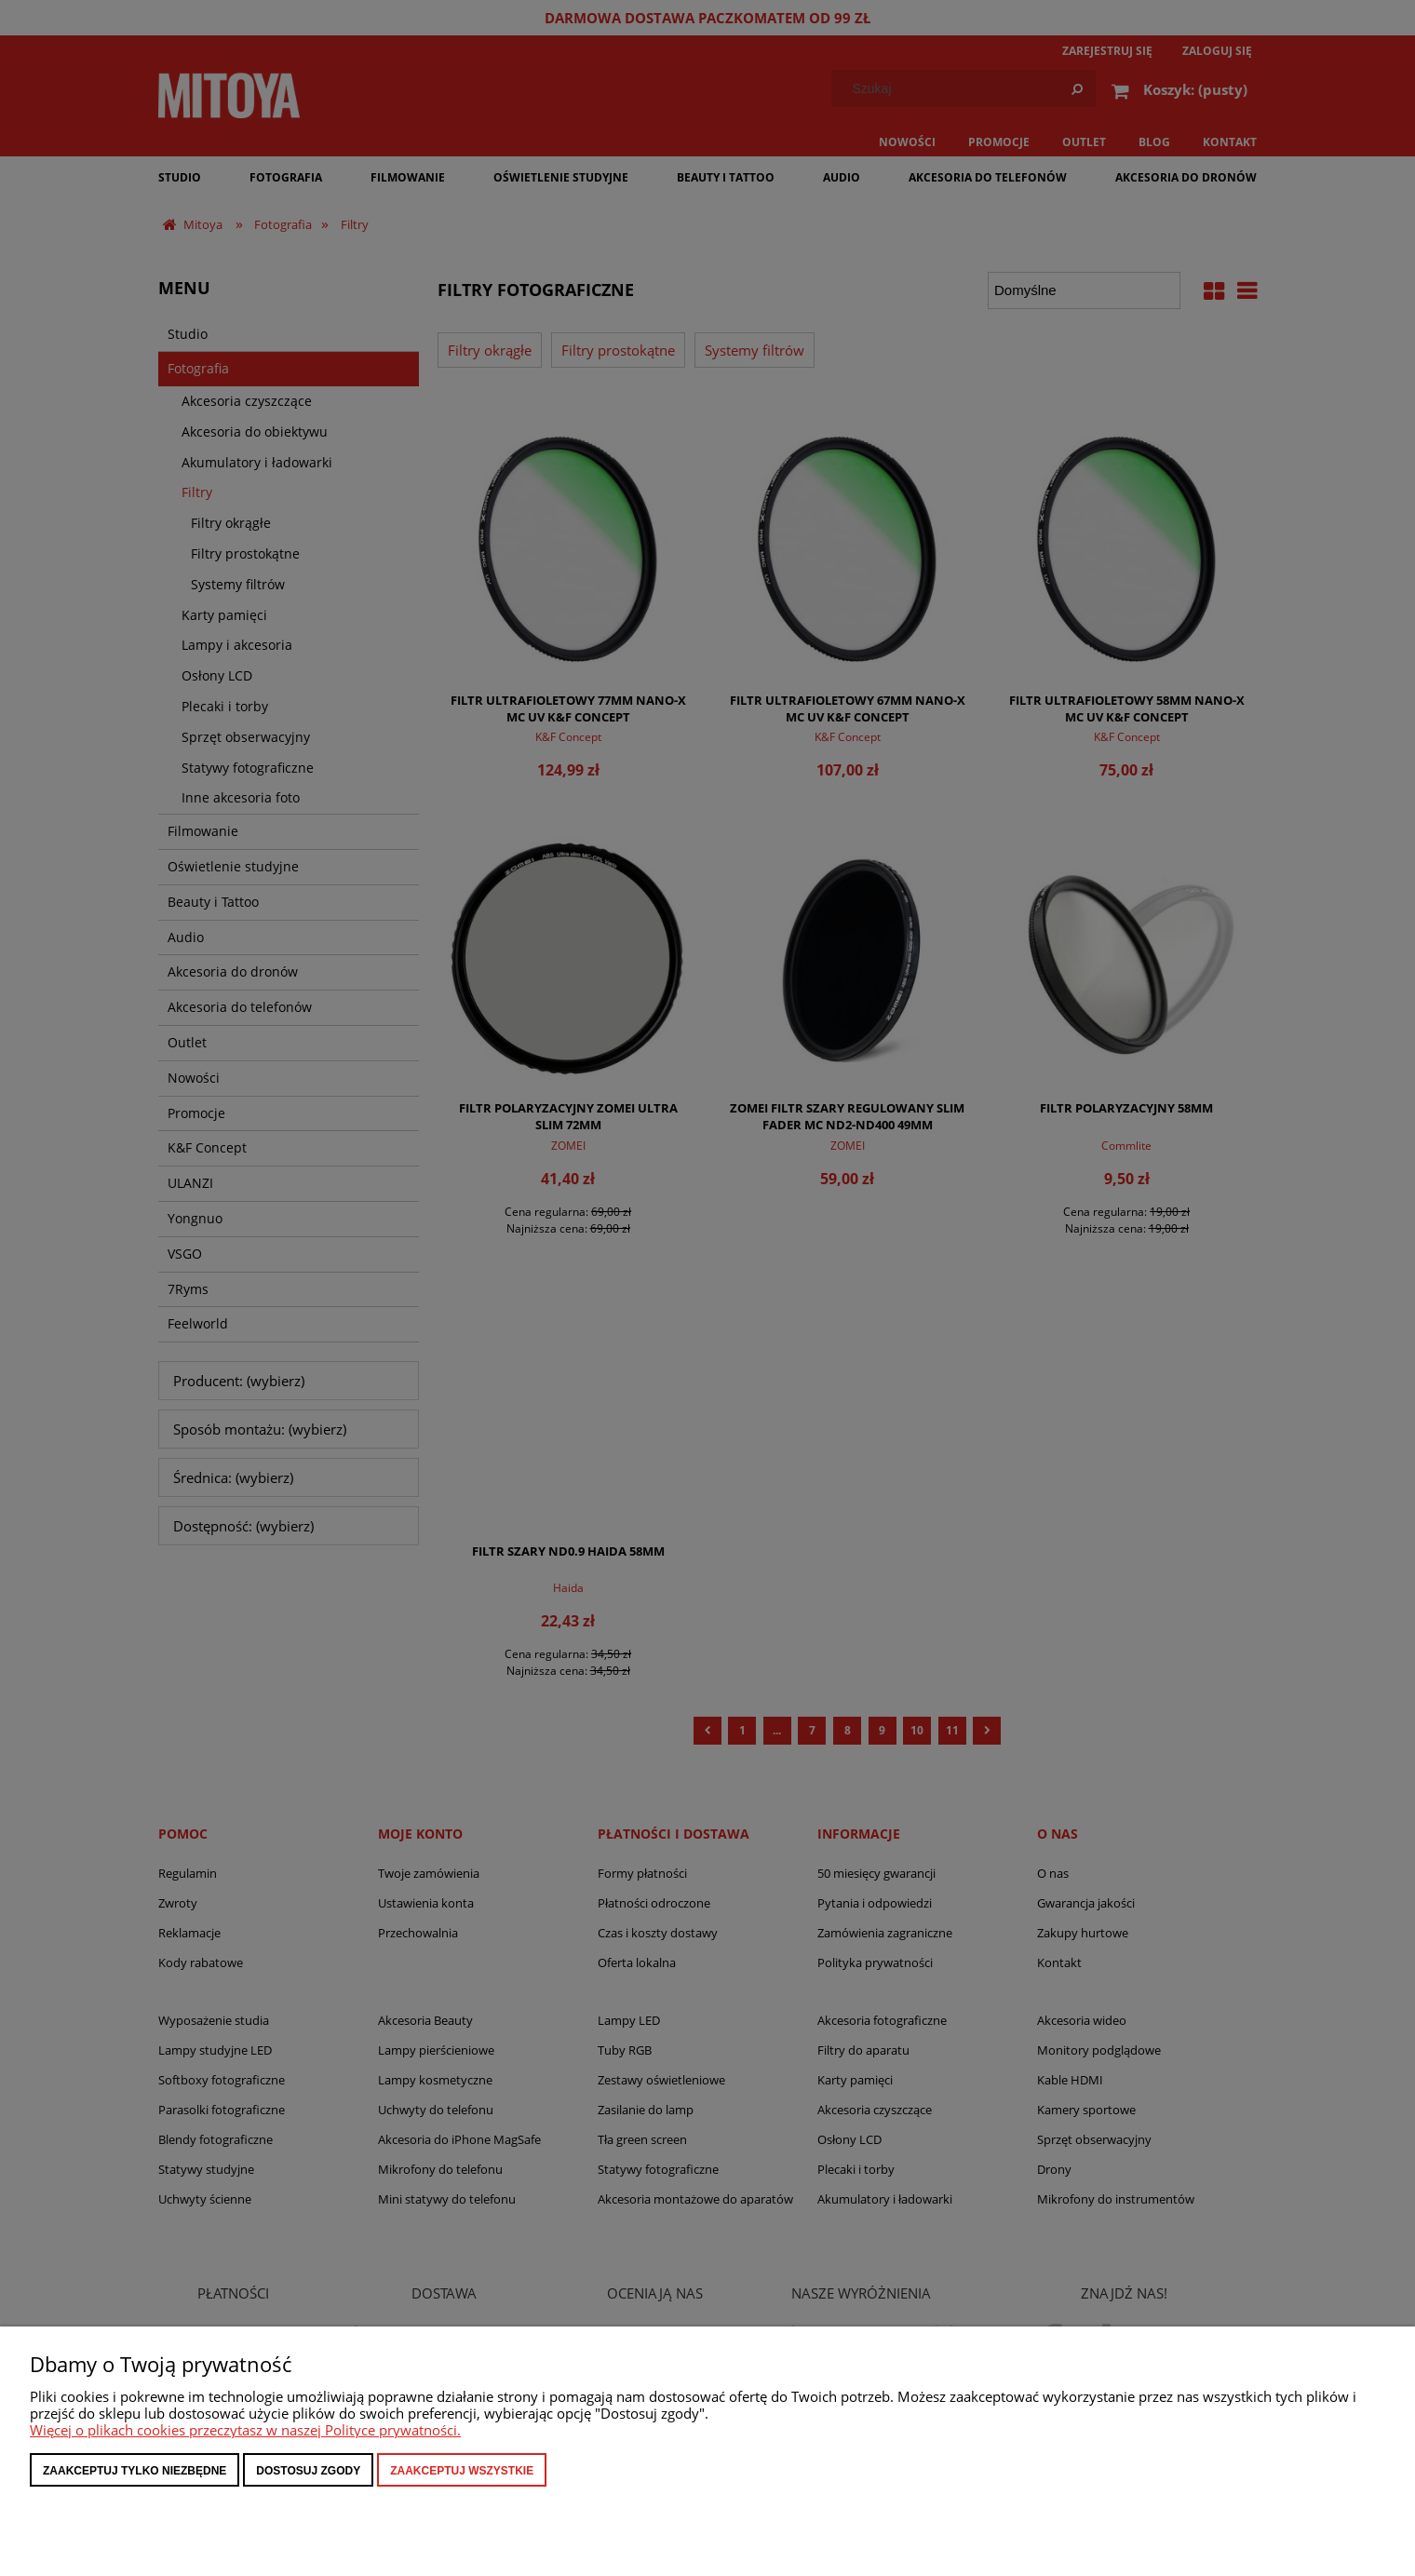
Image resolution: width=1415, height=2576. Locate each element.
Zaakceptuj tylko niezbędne (134, 2470)
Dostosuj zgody (308, 2470)
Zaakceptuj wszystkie (461, 2470)
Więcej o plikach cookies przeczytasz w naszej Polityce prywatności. (245, 2430)
